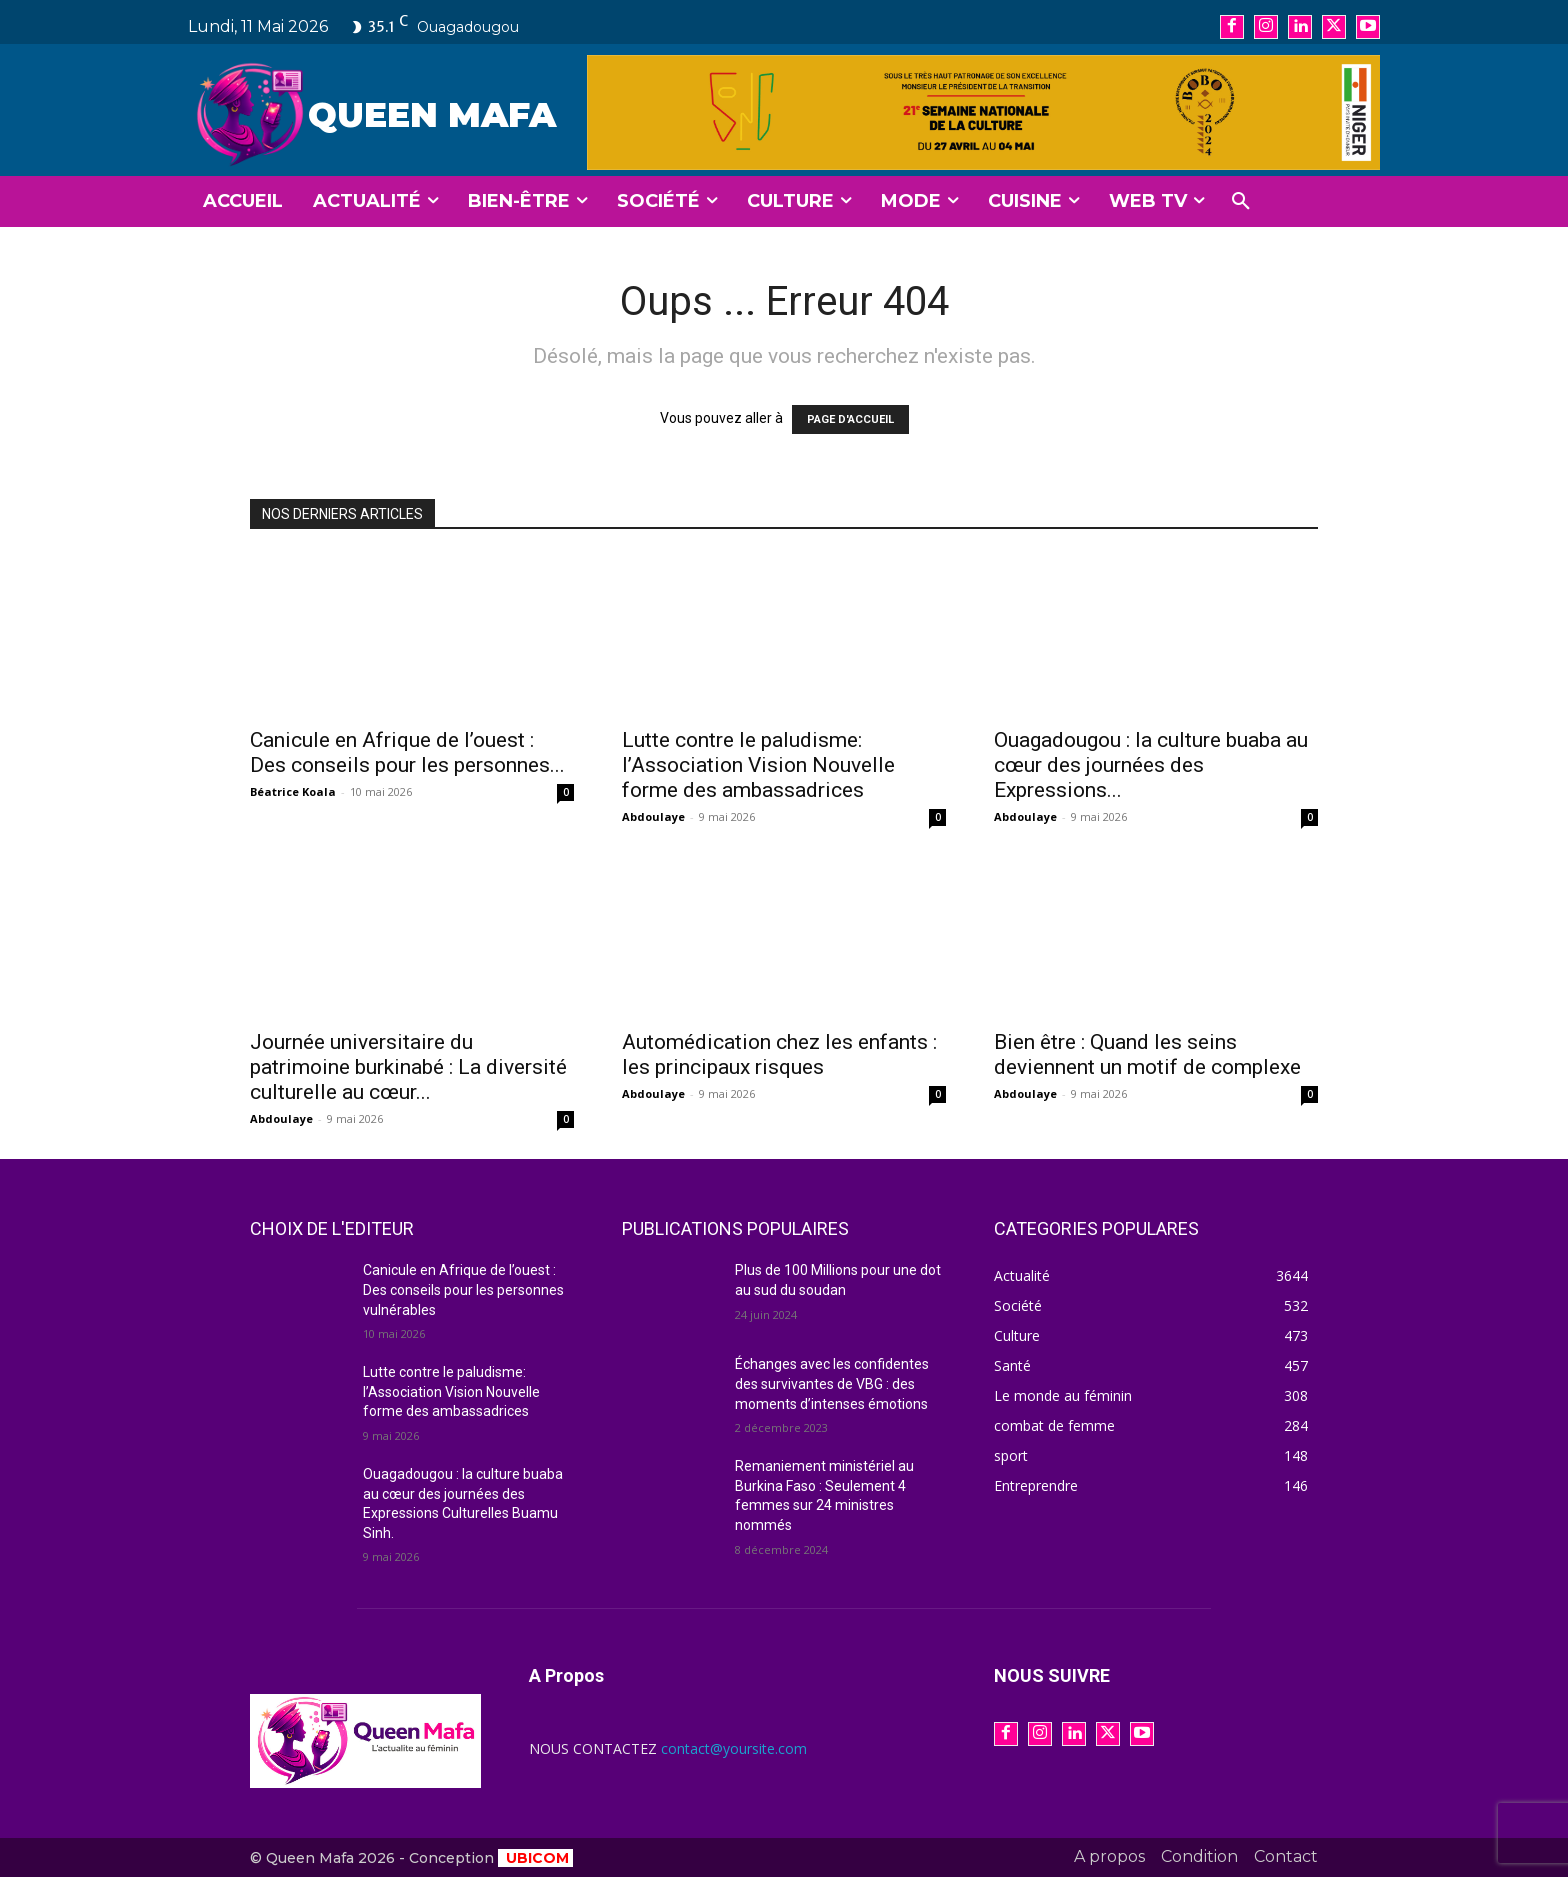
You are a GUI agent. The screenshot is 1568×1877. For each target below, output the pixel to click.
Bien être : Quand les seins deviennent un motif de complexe (1147, 1054)
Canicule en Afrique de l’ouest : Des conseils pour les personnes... (407, 752)
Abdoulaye (653, 816)
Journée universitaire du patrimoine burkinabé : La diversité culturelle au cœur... (408, 1067)
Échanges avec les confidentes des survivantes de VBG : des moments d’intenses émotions (832, 1383)
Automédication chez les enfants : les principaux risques (779, 1054)
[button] (1241, 202)
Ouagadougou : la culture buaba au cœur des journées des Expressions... (1151, 765)
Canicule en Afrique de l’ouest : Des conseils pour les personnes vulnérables (463, 1289)
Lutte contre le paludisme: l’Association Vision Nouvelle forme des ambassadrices (758, 765)
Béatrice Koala (293, 791)
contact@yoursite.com (734, 1748)
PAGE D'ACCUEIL (850, 419)
